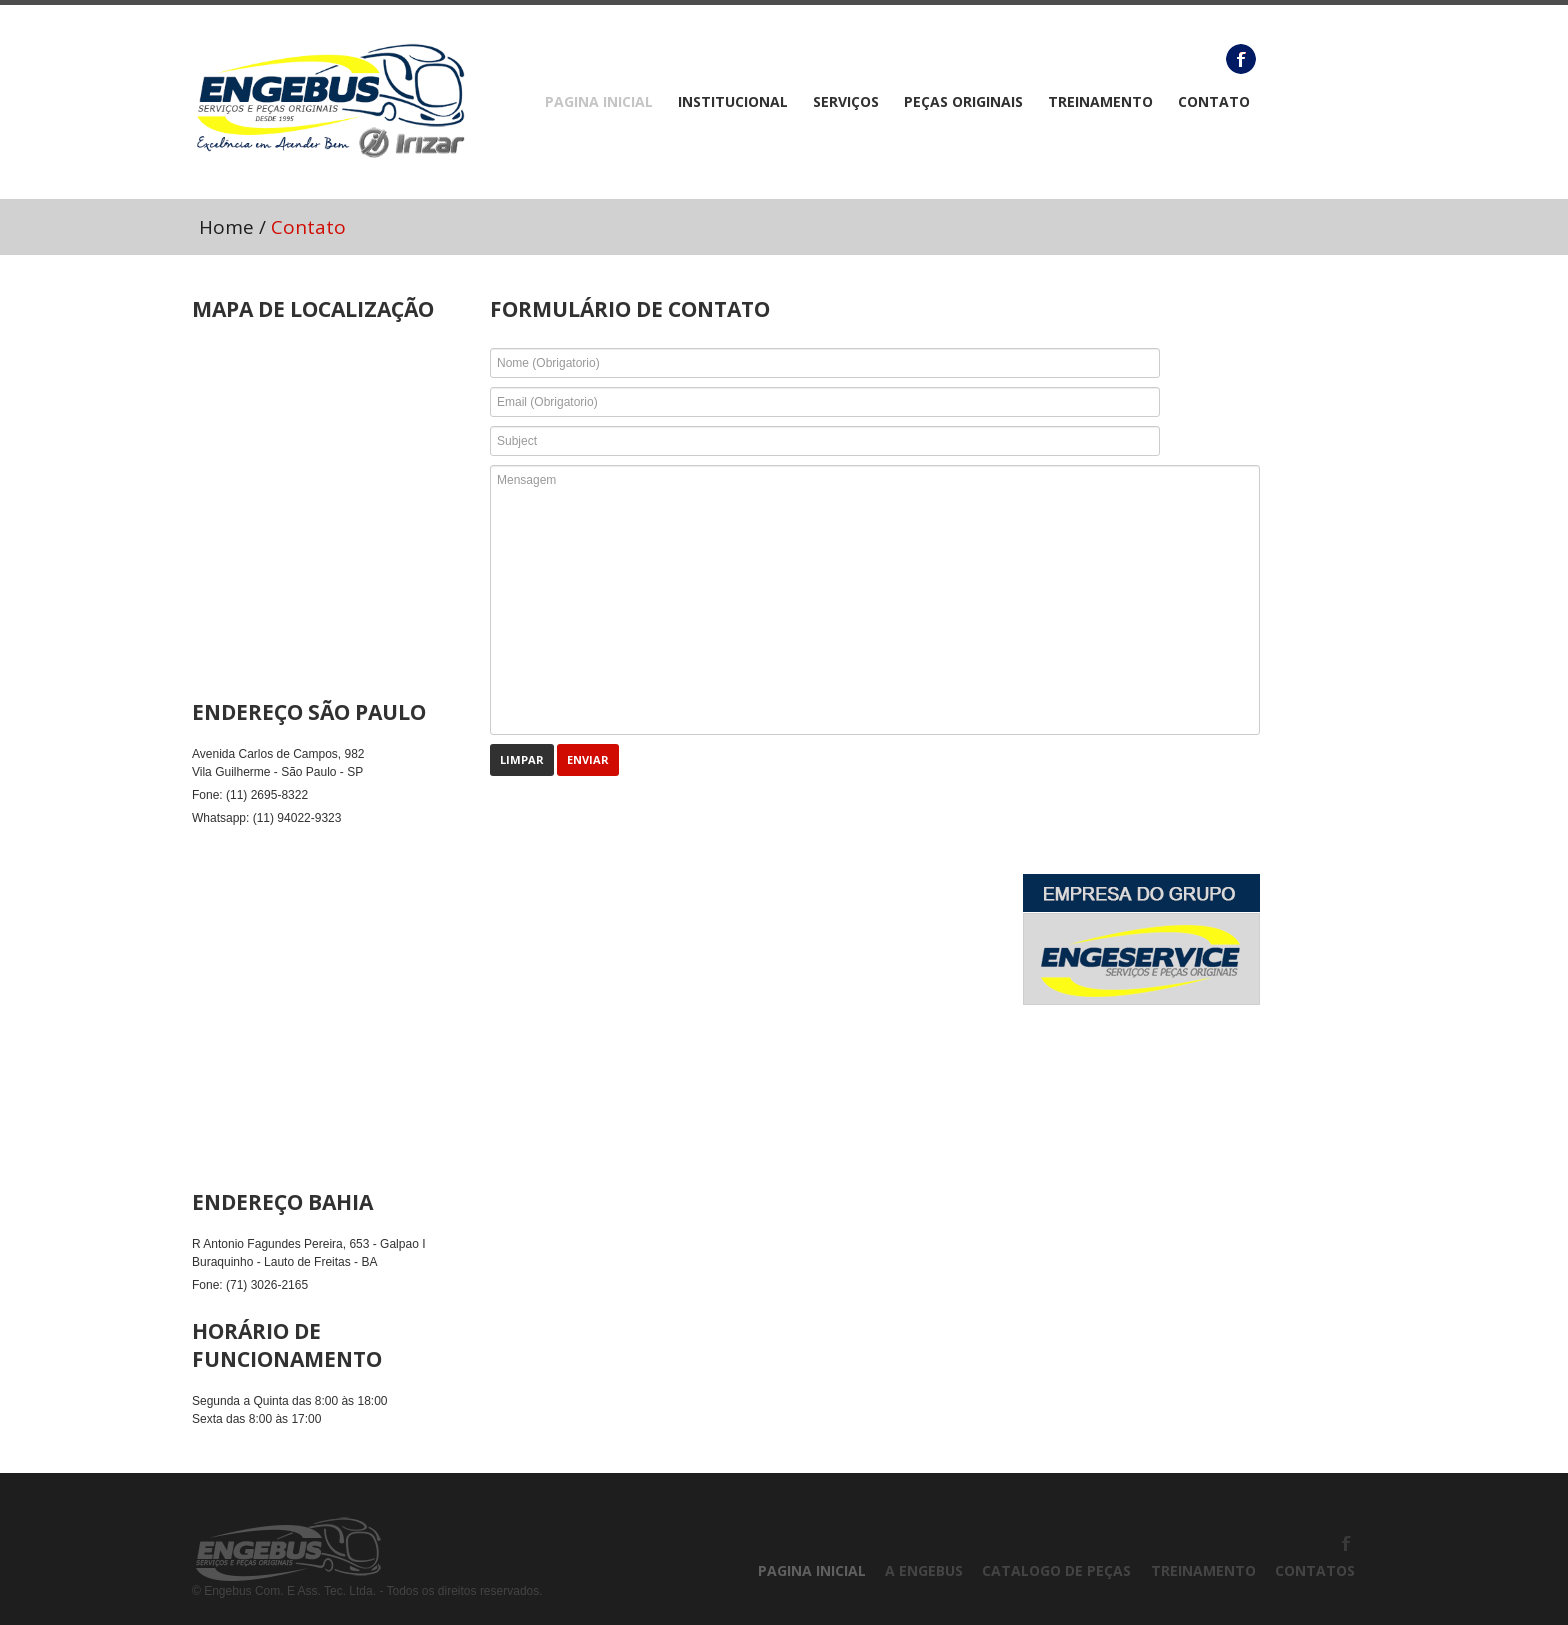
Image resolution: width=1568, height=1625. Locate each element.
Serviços (846, 102)
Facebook (1241, 59)
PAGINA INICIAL (599, 102)
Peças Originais (963, 102)
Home (226, 227)
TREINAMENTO (1100, 102)
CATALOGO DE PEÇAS (1056, 1570)
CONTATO (1214, 102)
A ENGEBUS (924, 1570)
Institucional (733, 102)
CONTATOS (1315, 1570)
